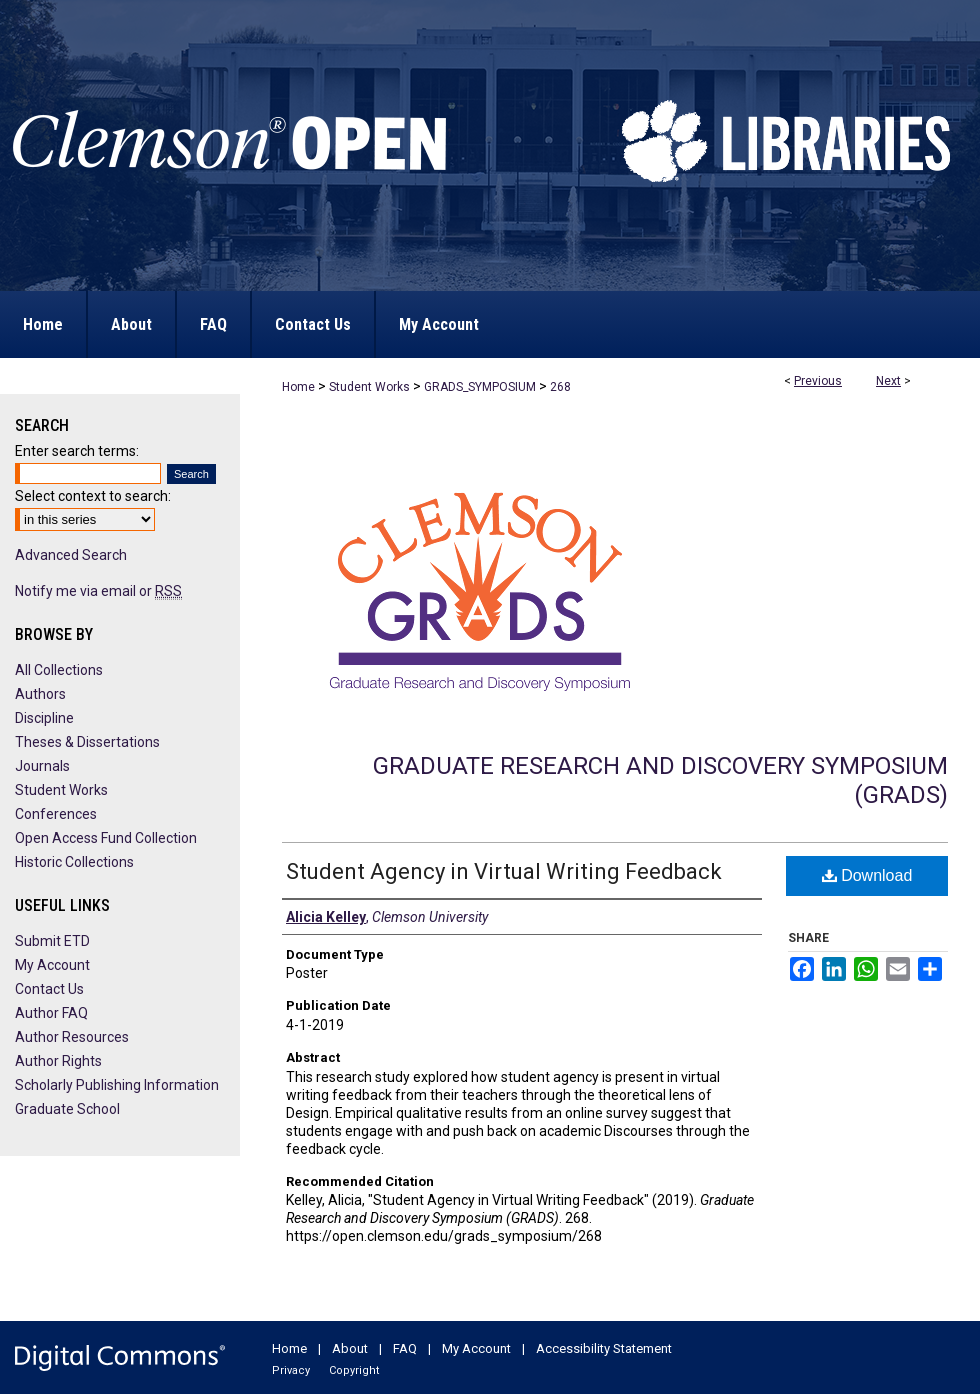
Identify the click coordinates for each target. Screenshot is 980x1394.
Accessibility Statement (604, 1348)
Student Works (369, 387)
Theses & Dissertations (87, 742)
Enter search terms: (77, 451)
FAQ (405, 1348)
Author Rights (58, 1061)
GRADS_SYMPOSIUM (480, 387)
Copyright (354, 1370)
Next (888, 381)
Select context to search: (93, 496)
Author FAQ (51, 1013)
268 (560, 387)
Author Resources (72, 1037)
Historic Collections (74, 862)
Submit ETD (52, 941)
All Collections (59, 670)
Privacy (291, 1370)
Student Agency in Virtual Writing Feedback (504, 871)
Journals (42, 766)
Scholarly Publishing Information (117, 1085)
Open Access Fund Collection (106, 838)
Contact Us (49, 989)
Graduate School (67, 1109)
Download (867, 875)
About (350, 1348)
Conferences (56, 814)
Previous (818, 381)
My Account (52, 965)
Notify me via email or (98, 591)
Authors (40, 694)
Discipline (44, 718)
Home (298, 387)
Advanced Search (71, 555)
